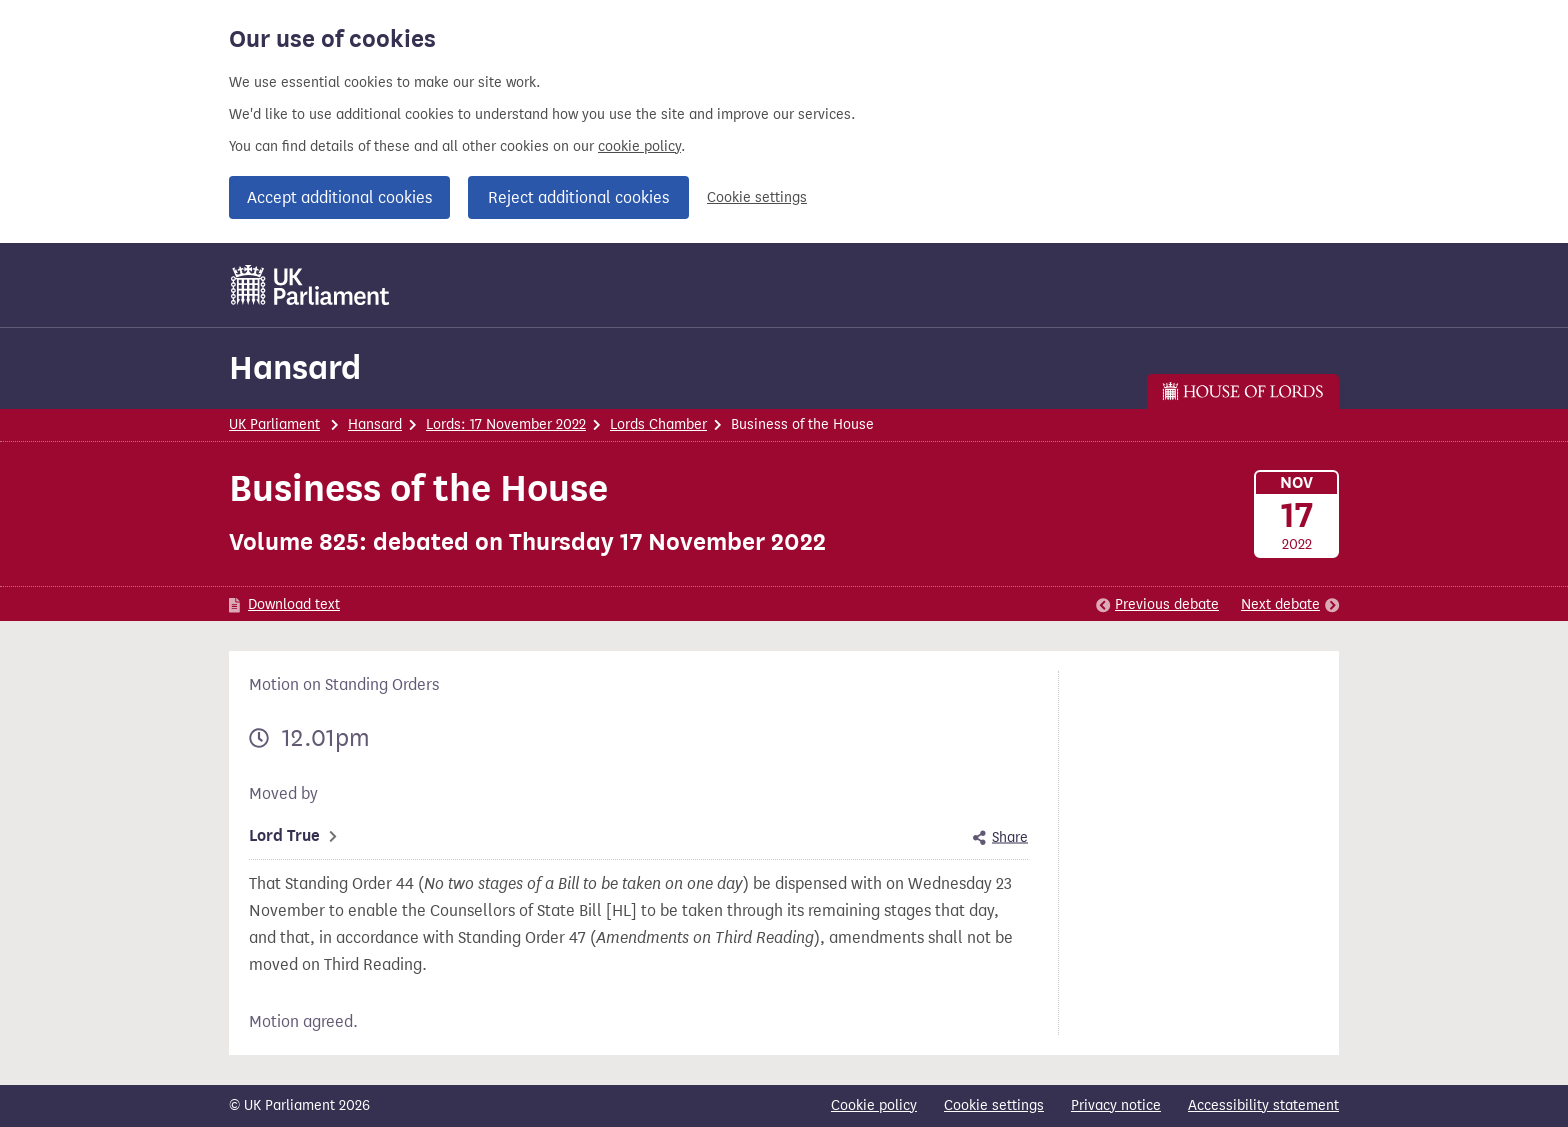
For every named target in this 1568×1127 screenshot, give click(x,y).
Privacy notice (1116, 1105)
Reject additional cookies (578, 197)
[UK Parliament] (310, 285)
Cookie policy (874, 1105)
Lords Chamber (658, 424)
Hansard (295, 367)
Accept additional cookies (339, 197)
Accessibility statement (1263, 1105)
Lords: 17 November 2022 (506, 424)
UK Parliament (274, 424)
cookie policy (639, 146)
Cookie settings (757, 197)
